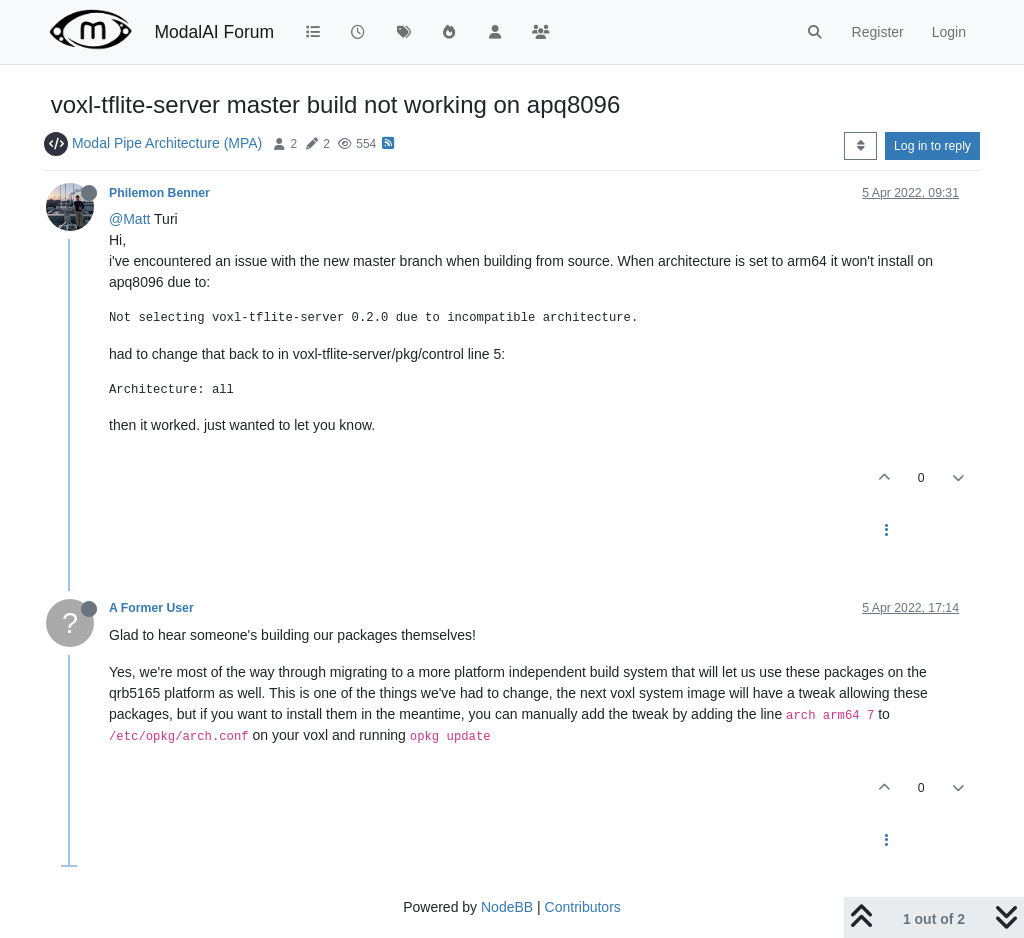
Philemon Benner (159, 193)
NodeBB (507, 907)
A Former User (151, 608)
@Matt (129, 219)
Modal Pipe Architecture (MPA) (167, 143)
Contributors (583, 907)
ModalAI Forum (214, 32)
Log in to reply (932, 146)
